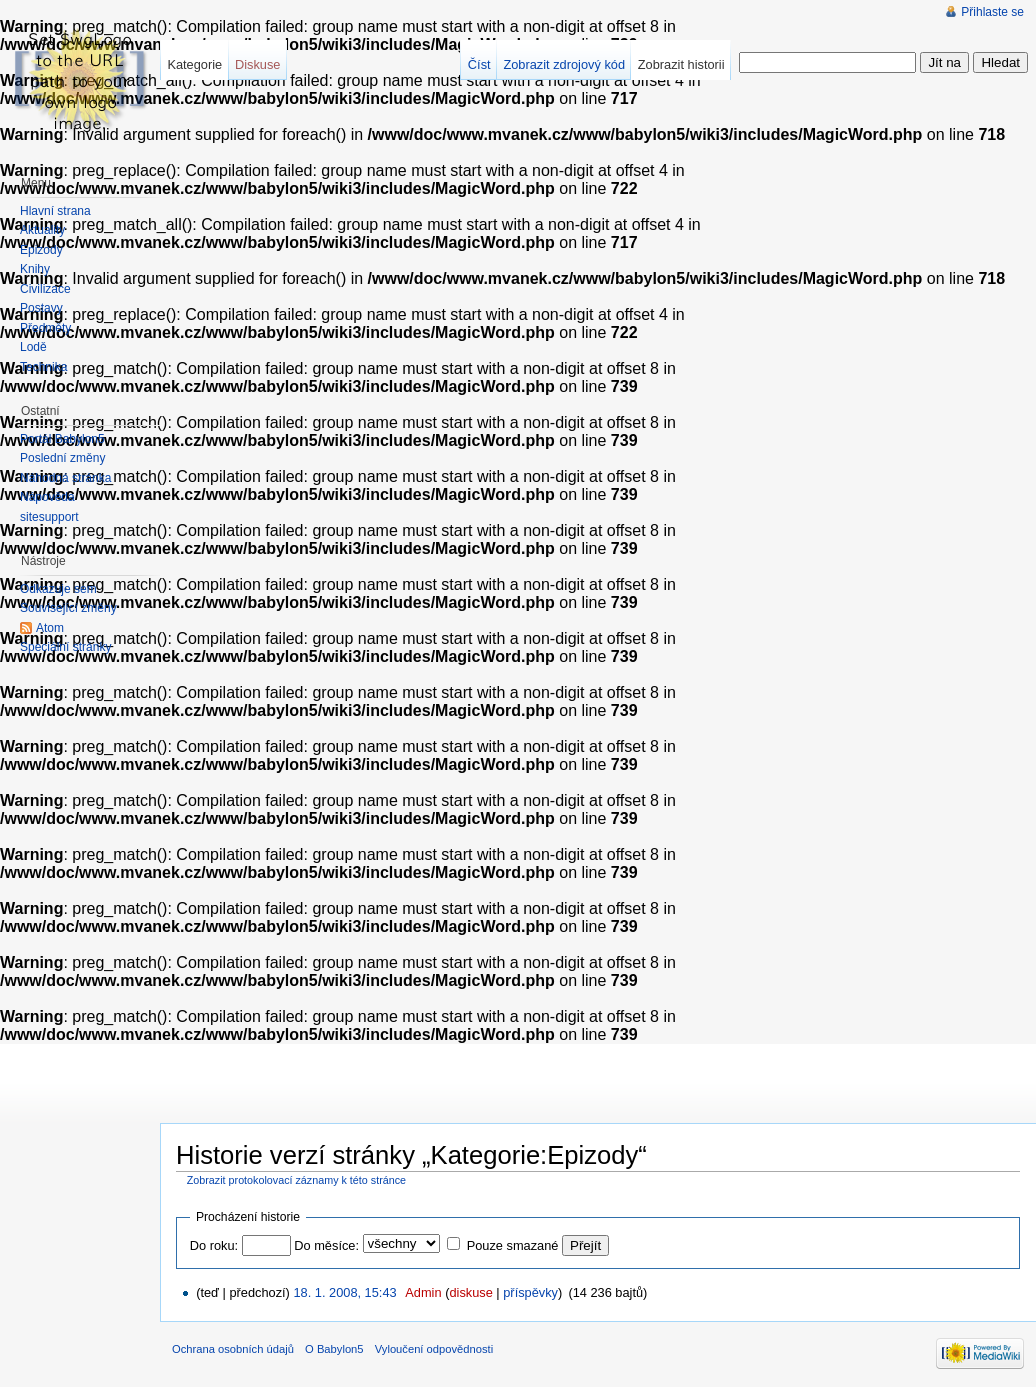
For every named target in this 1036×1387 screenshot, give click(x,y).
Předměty (45, 328)
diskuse (470, 1292)
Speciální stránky (65, 647)
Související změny (68, 608)
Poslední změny (62, 458)
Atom (50, 628)
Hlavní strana (55, 211)
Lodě (33, 347)
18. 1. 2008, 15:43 (344, 1292)
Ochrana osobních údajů (233, 1349)
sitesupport (49, 517)
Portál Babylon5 (62, 439)
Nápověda (47, 497)
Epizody (41, 250)
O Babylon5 (334, 1349)
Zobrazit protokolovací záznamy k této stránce (296, 1180)
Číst (479, 64)
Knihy (35, 269)
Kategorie (194, 64)
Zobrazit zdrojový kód (564, 64)
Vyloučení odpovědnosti (434, 1349)
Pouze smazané (513, 1245)
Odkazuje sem (58, 589)
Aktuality (42, 230)
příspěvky (530, 1292)
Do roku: (214, 1245)
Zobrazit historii (681, 64)
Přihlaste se (992, 12)
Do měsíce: (326, 1245)
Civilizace (45, 289)
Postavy (41, 308)
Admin (423, 1292)
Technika (43, 367)
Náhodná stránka (65, 478)
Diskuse (258, 64)
